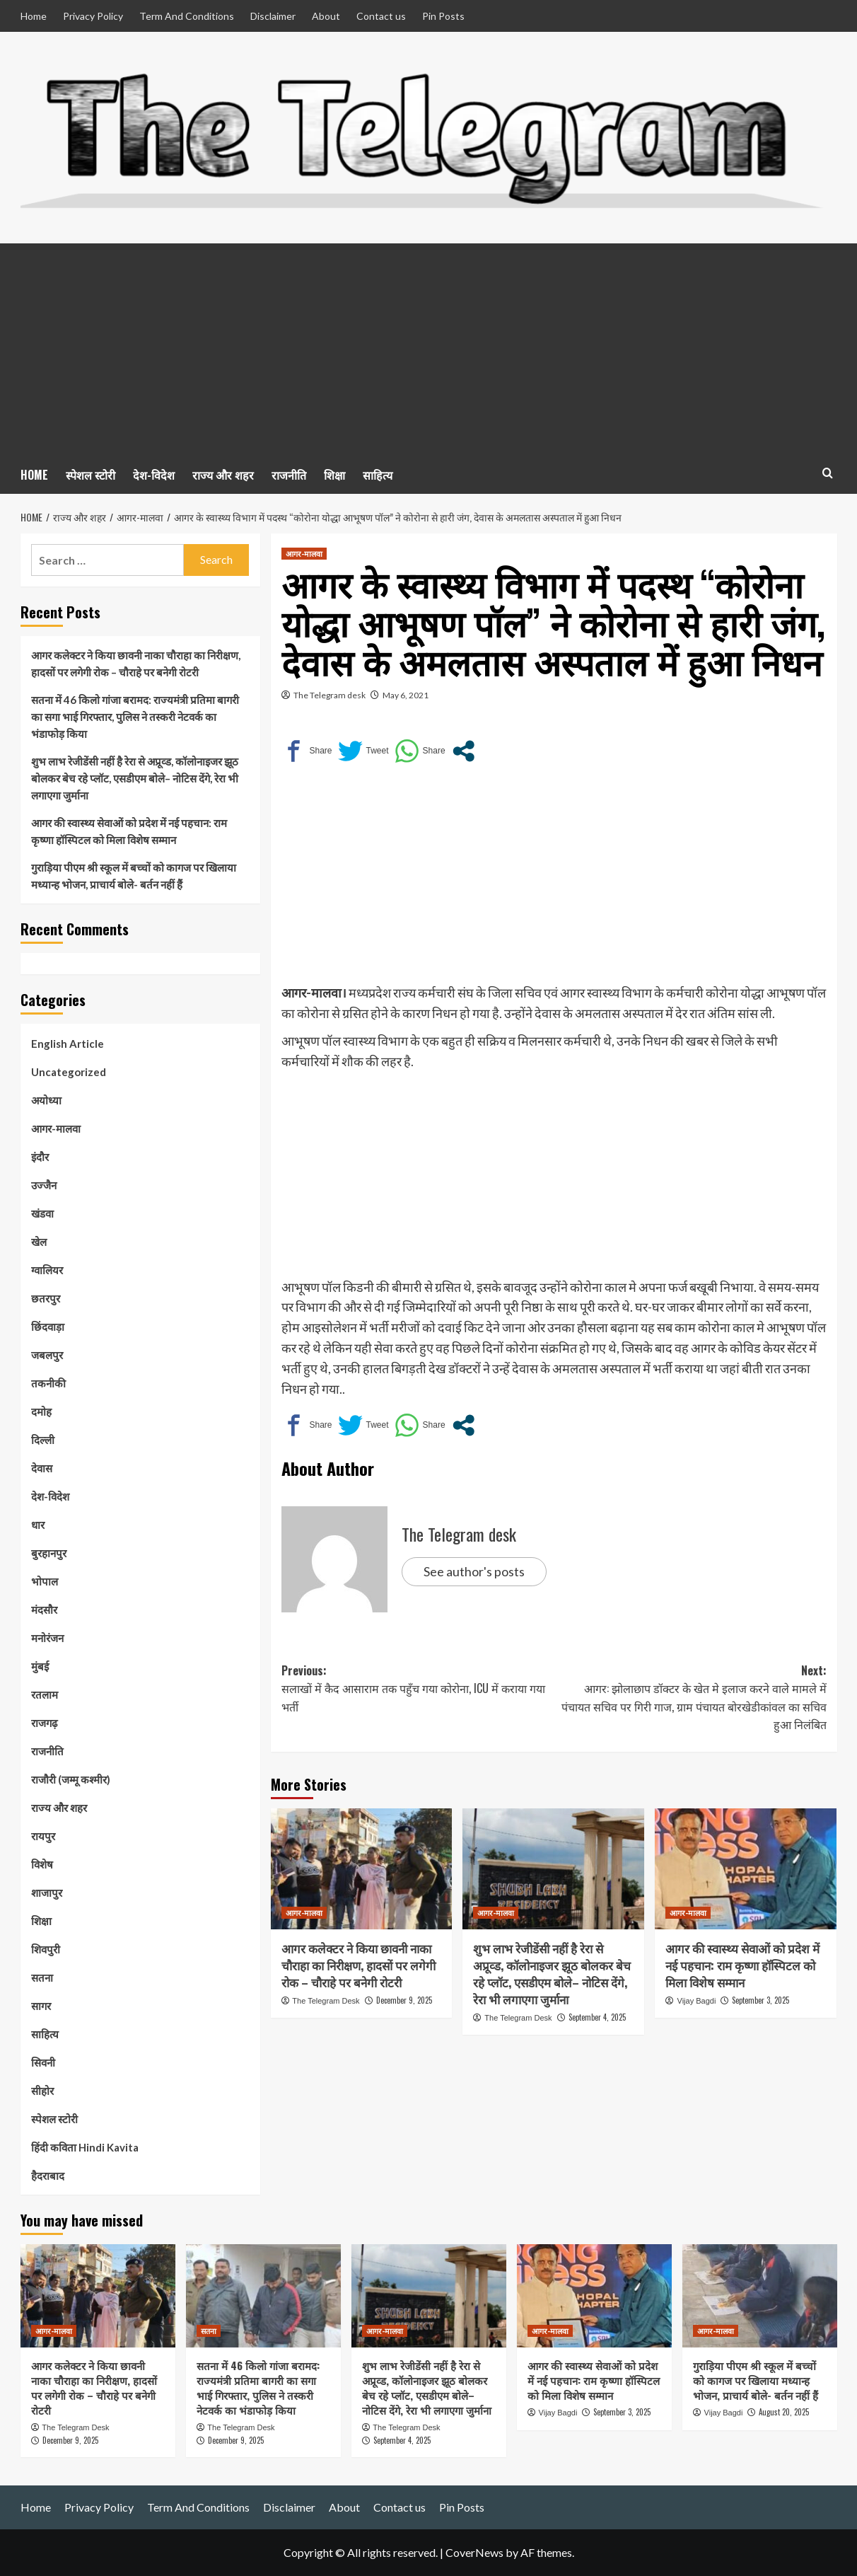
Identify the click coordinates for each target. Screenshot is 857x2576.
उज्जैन (44, 1185)
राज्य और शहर (223, 474)
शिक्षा (334, 474)
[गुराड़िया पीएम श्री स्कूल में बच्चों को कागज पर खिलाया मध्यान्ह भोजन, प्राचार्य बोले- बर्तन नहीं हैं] (759, 2295)
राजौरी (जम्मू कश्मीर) (70, 1779)
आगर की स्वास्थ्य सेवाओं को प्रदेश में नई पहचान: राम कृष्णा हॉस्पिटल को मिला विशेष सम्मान (742, 1965)
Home (34, 16)
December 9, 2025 (404, 2000)
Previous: (417, 1689)
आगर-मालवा (56, 1128)
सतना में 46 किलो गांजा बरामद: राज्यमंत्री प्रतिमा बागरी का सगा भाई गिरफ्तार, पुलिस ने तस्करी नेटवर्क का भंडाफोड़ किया (135, 716)
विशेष (42, 1864)
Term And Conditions (186, 16)
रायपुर (43, 1836)
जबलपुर (47, 1354)
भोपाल (44, 1581)
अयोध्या (46, 1100)
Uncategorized (68, 1071)
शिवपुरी (45, 1949)
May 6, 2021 (405, 695)
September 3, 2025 (760, 2000)
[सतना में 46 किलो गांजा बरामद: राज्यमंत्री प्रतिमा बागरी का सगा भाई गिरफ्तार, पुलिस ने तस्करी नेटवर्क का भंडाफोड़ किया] (263, 2295)
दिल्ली (42, 1439)
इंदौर (40, 1156)
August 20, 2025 (784, 2412)
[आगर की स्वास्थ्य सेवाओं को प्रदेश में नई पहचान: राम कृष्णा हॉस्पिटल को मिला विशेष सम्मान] (745, 1868)
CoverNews (474, 2552)
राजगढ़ (44, 1722)
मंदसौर (44, 1609)
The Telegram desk (329, 695)
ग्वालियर (47, 1270)
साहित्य (377, 474)
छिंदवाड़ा (47, 1326)
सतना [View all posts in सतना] (208, 2330)
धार (38, 1524)
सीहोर (42, 2090)
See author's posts (474, 1571)
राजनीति (289, 474)
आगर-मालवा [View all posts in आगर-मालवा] (304, 553)
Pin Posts (443, 16)
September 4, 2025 (597, 2017)
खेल (39, 1241)
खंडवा (42, 1213)
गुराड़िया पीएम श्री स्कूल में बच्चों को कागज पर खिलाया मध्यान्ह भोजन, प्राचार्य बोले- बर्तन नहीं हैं (133, 876)
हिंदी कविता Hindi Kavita (85, 2147)
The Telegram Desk (325, 2001)
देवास (41, 1468)
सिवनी (43, 2062)
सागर (41, 2005)
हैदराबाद (47, 2175)
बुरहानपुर (48, 1553)
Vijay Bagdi (696, 2001)
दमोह (41, 1411)
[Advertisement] (429, 349)
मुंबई (40, 1666)
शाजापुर (46, 1892)
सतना (42, 1977)
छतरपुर (45, 1298)
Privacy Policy (93, 16)
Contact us (381, 16)
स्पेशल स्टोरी (90, 474)
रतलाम (44, 1694)
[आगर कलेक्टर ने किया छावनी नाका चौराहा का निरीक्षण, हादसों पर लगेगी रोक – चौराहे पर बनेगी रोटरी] (362, 1868)
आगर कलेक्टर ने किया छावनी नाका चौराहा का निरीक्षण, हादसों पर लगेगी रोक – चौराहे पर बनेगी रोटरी (358, 1965)
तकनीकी (48, 1383)
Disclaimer (273, 16)
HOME (34, 474)
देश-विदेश (154, 474)
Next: (690, 1698)
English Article (67, 1043)
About (326, 16)
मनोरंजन (47, 1637)
